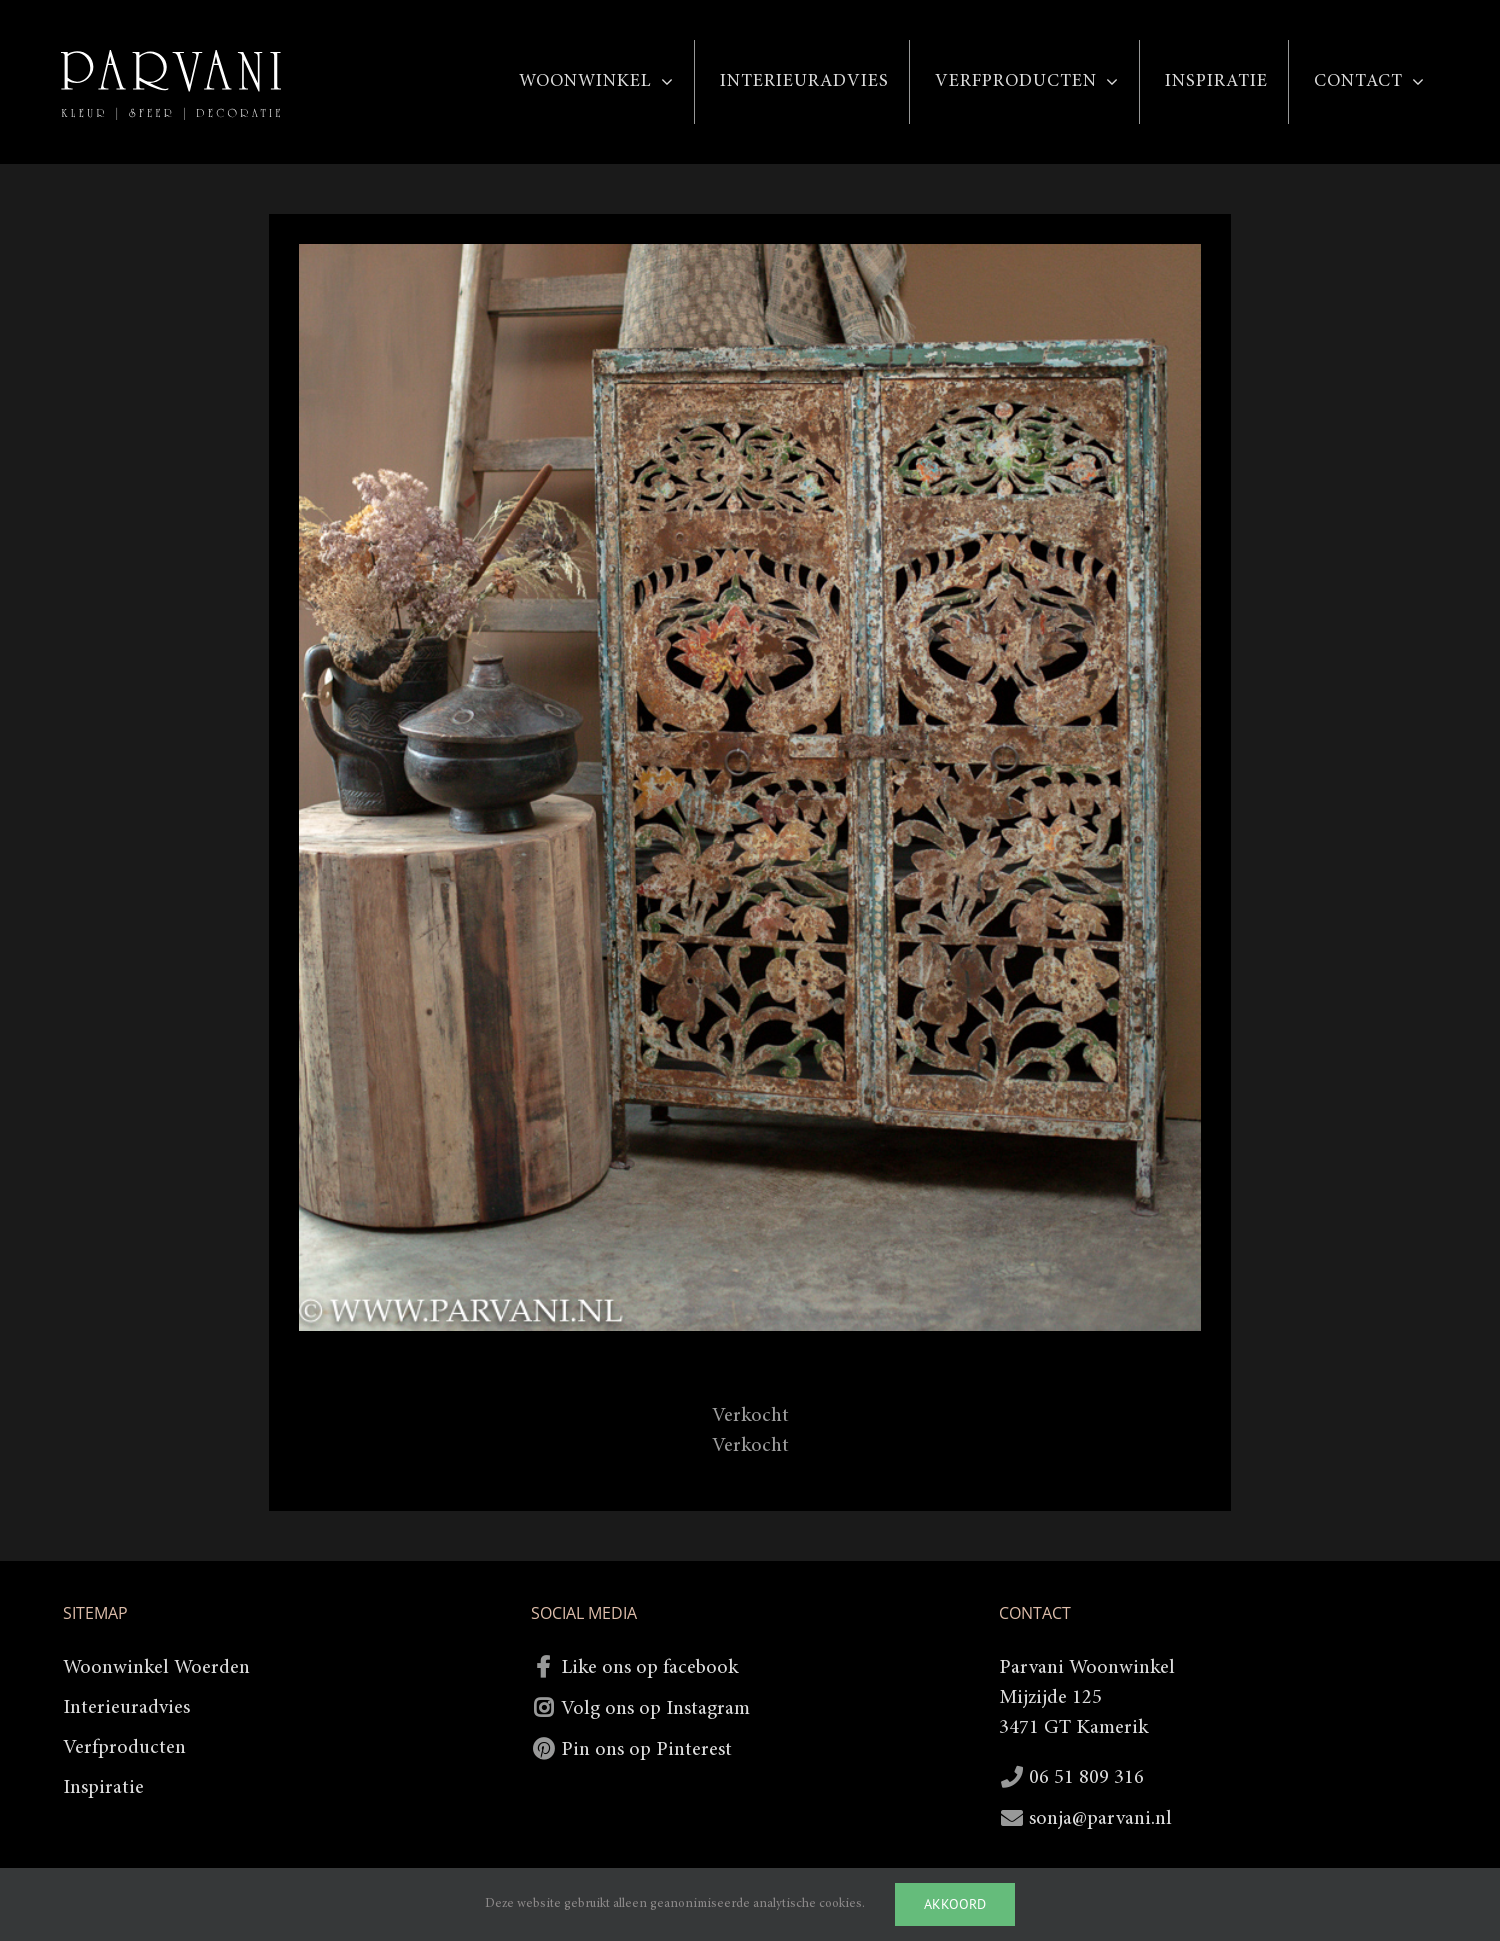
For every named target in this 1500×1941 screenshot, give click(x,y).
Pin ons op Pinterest (646, 1750)
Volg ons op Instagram (655, 1709)
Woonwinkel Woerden (156, 1668)
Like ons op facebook (649, 1668)
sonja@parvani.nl (1100, 1819)
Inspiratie (103, 1788)
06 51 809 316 (1086, 1778)
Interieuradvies (126, 1708)
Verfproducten (124, 1748)
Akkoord (955, 1904)
